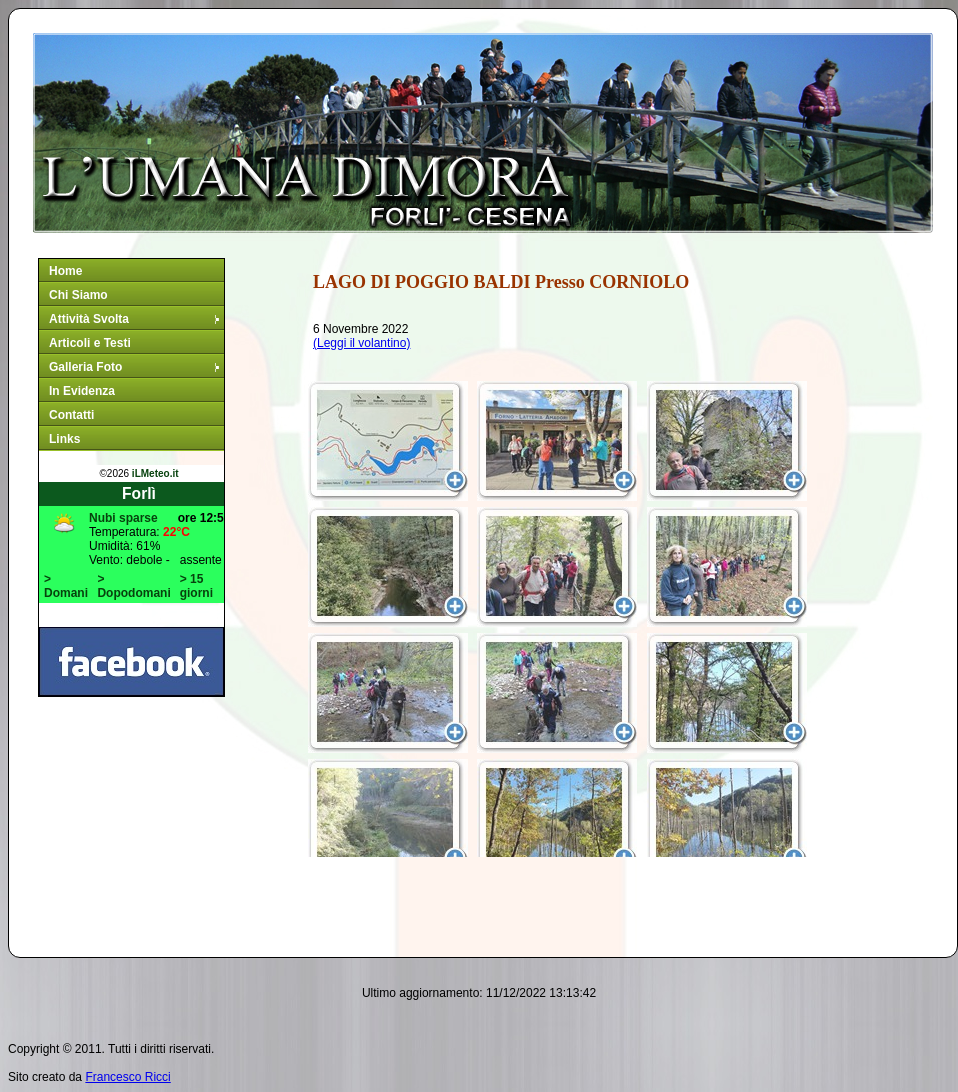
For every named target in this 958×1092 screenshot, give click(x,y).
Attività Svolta (135, 319)
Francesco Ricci (127, 1077)
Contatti (71, 415)
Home (65, 271)
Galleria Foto (135, 367)
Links (64, 439)
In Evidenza (82, 391)
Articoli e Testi (90, 343)
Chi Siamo (78, 295)
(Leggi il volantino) (361, 343)
